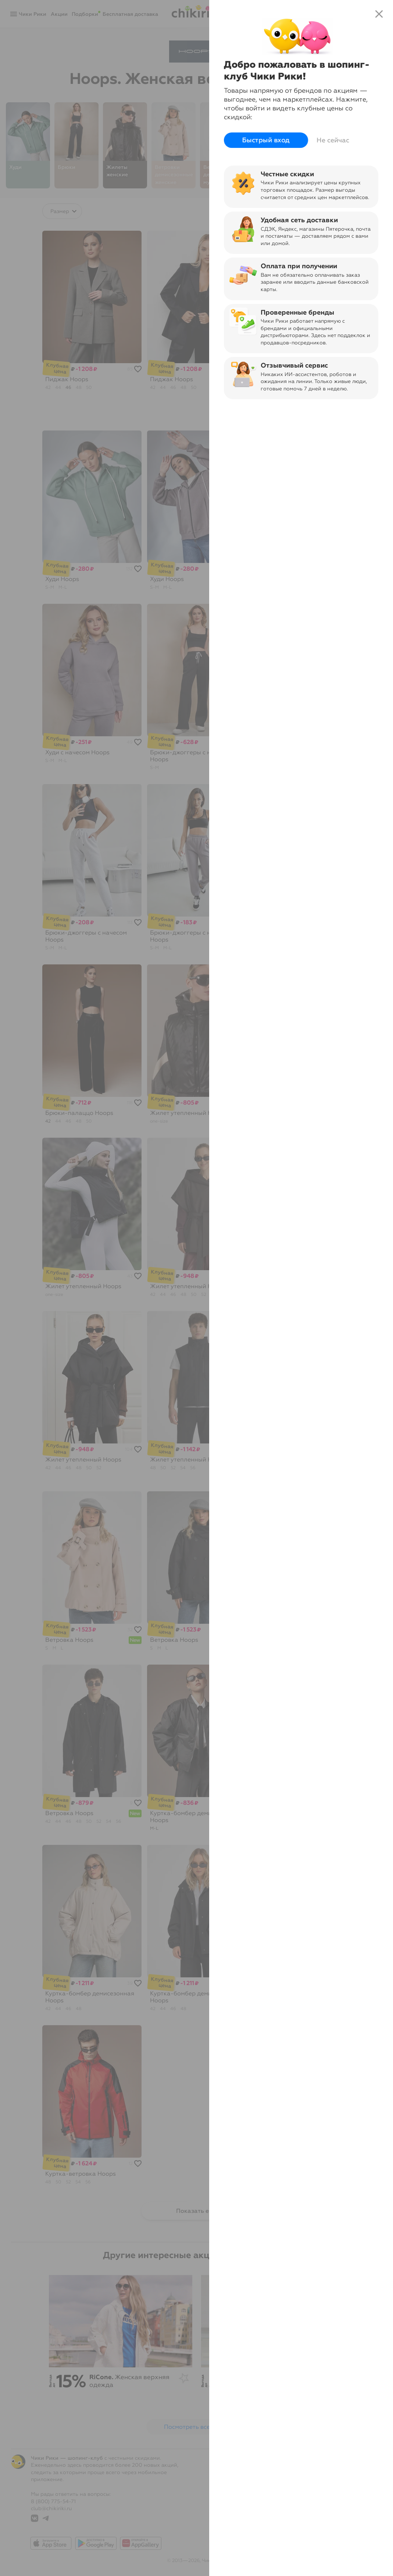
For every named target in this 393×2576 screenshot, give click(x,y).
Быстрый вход (266, 140)
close (379, 14)
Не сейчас (333, 140)
